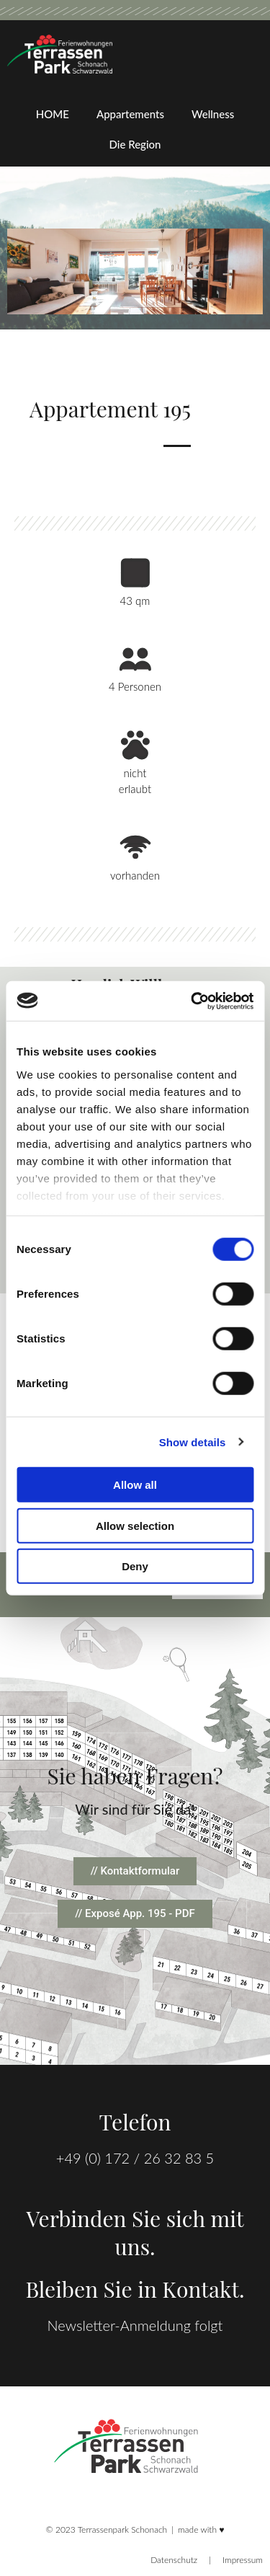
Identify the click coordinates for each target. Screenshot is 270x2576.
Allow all (135, 1485)
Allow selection (135, 1525)
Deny (135, 1566)
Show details (192, 1441)
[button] (135, 1914)
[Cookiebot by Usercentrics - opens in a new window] (192, 1000)
